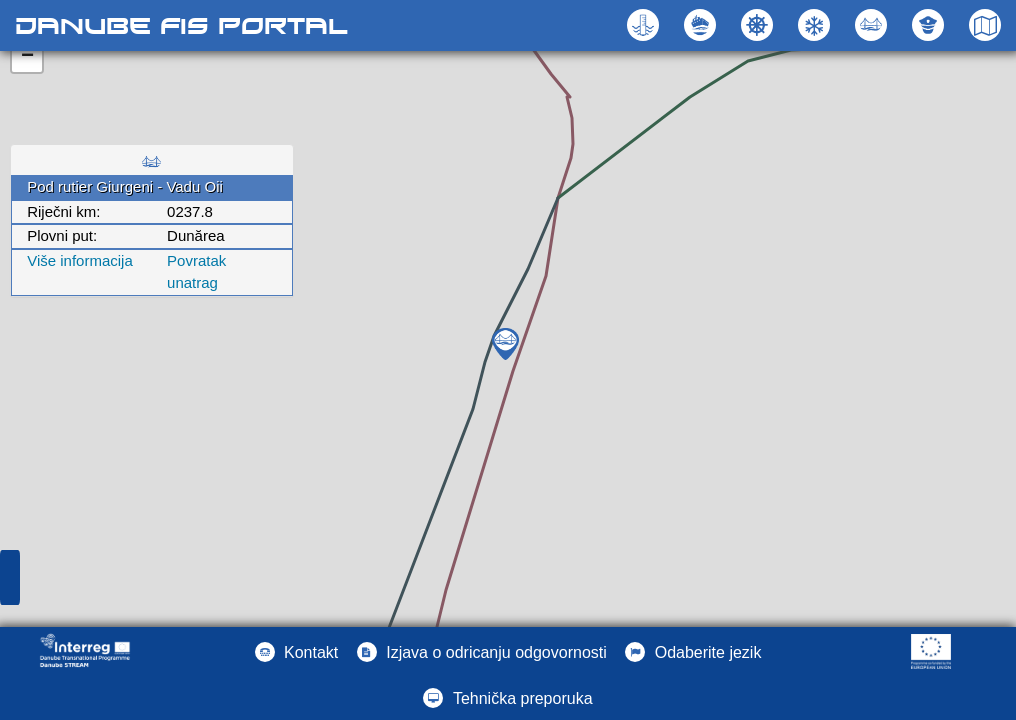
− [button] (27, 57)
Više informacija (80, 260)
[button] (873, 25)
